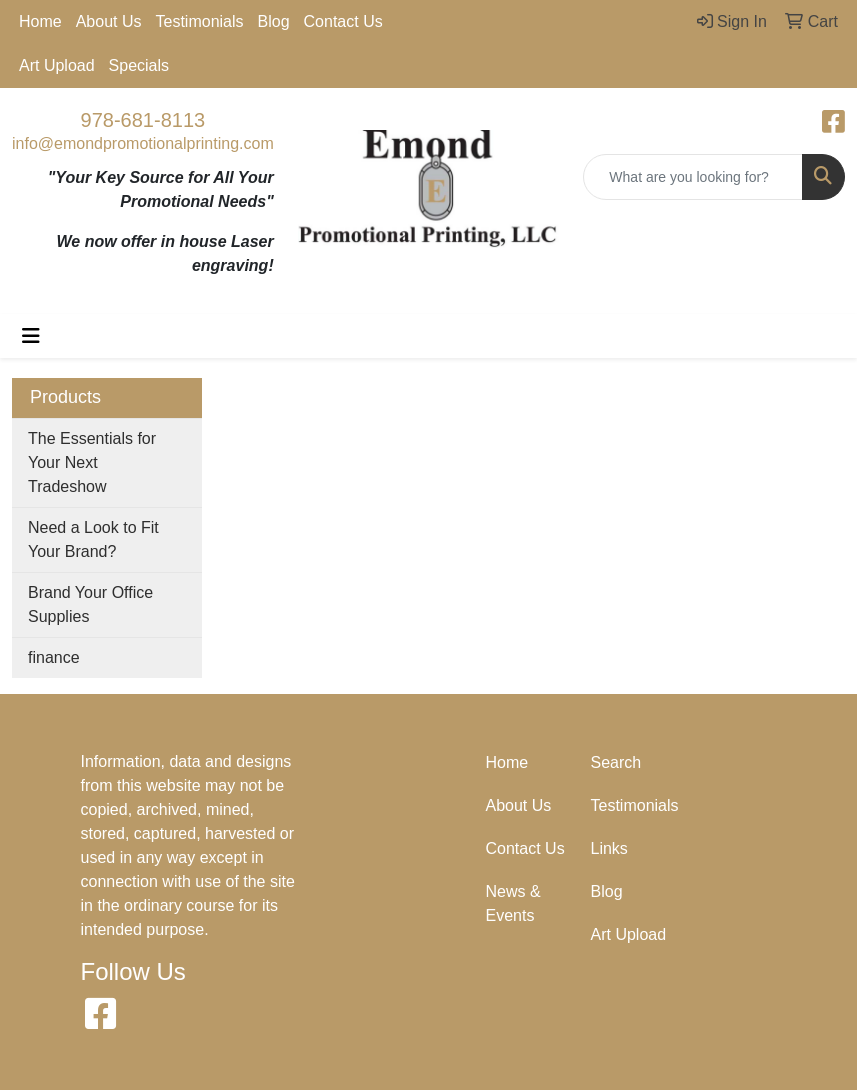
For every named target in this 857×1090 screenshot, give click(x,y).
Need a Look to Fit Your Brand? (93, 539)
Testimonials (200, 21)
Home (40, 21)
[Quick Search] (693, 177)
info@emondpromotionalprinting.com (143, 143)
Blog (274, 21)
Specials (139, 65)
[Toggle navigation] (31, 336)
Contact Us (343, 21)
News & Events (513, 903)
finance (54, 657)
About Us (109, 21)
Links (609, 848)
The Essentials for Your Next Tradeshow (92, 462)
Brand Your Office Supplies (90, 604)
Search (616, 762)
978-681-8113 (143, 120)
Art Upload (57, 65)
